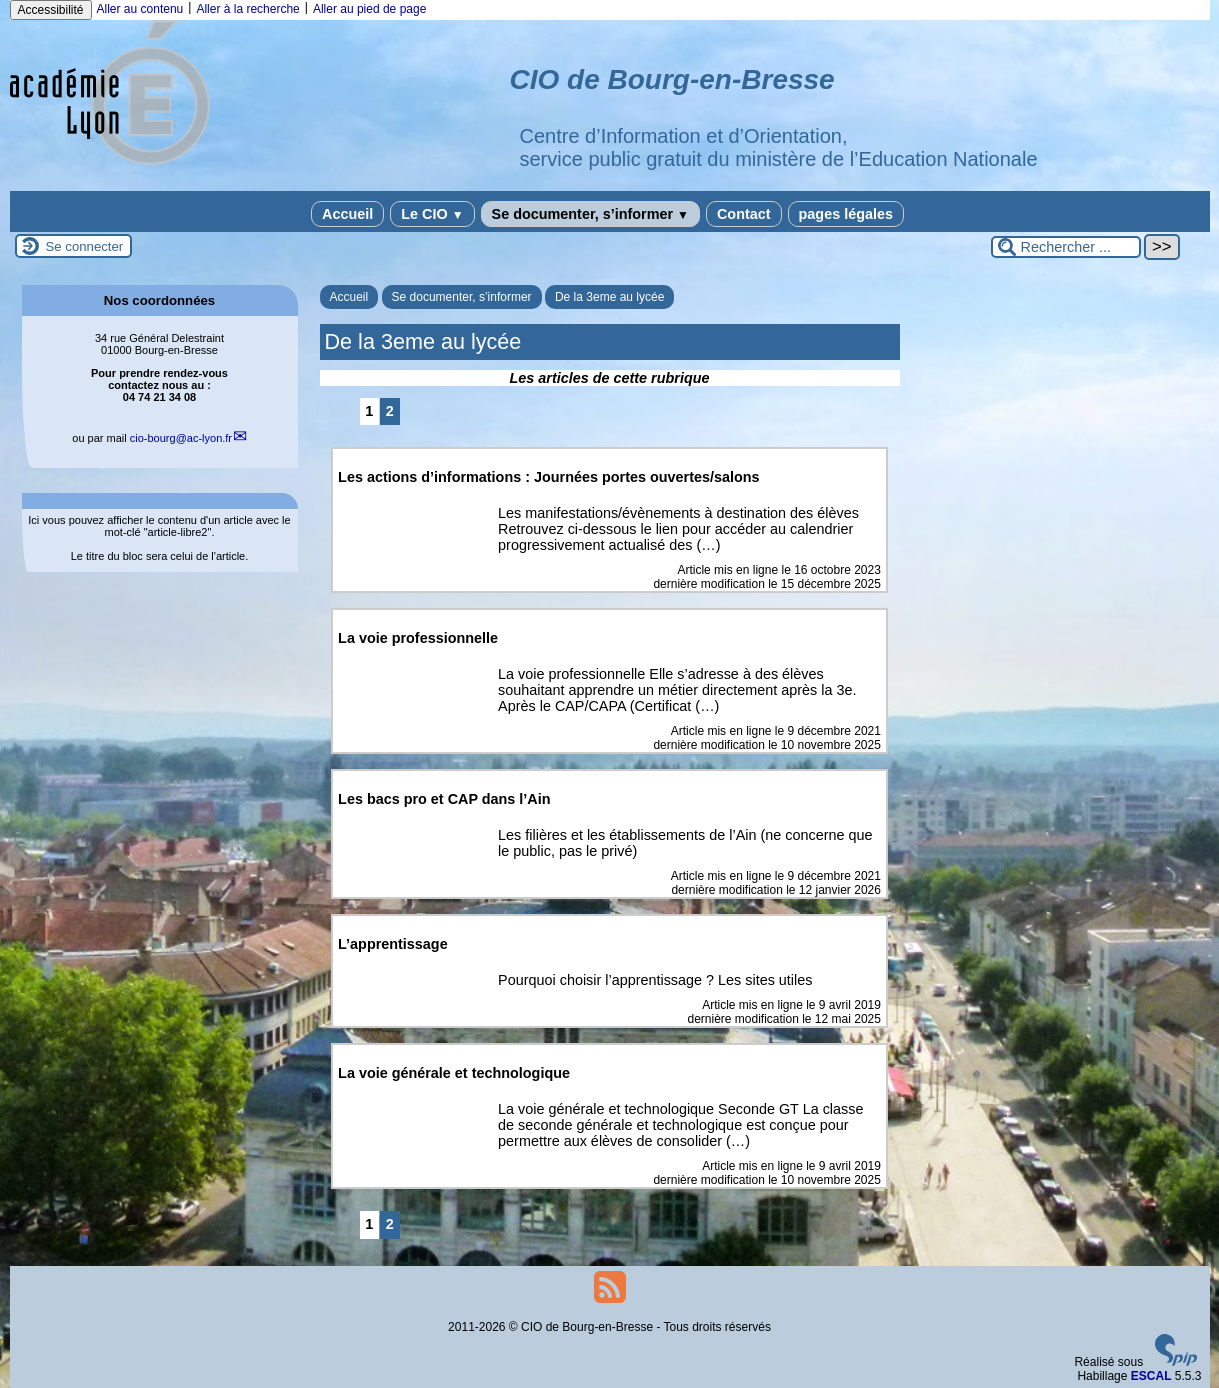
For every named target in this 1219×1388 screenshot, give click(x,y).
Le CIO (432, 214)
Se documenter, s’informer (590, 214)
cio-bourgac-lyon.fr (181, 438)
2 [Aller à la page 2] (390, 411)
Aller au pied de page (369, 9)
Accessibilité (51, 10)
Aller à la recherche (247, 9)
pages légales (846, 214)
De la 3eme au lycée (609, 297)
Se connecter (85, 246)
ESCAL (1151, 1376)
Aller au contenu (140, 9)
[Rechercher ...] (1066, 247)
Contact (744, 214)
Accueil (347, 214)
